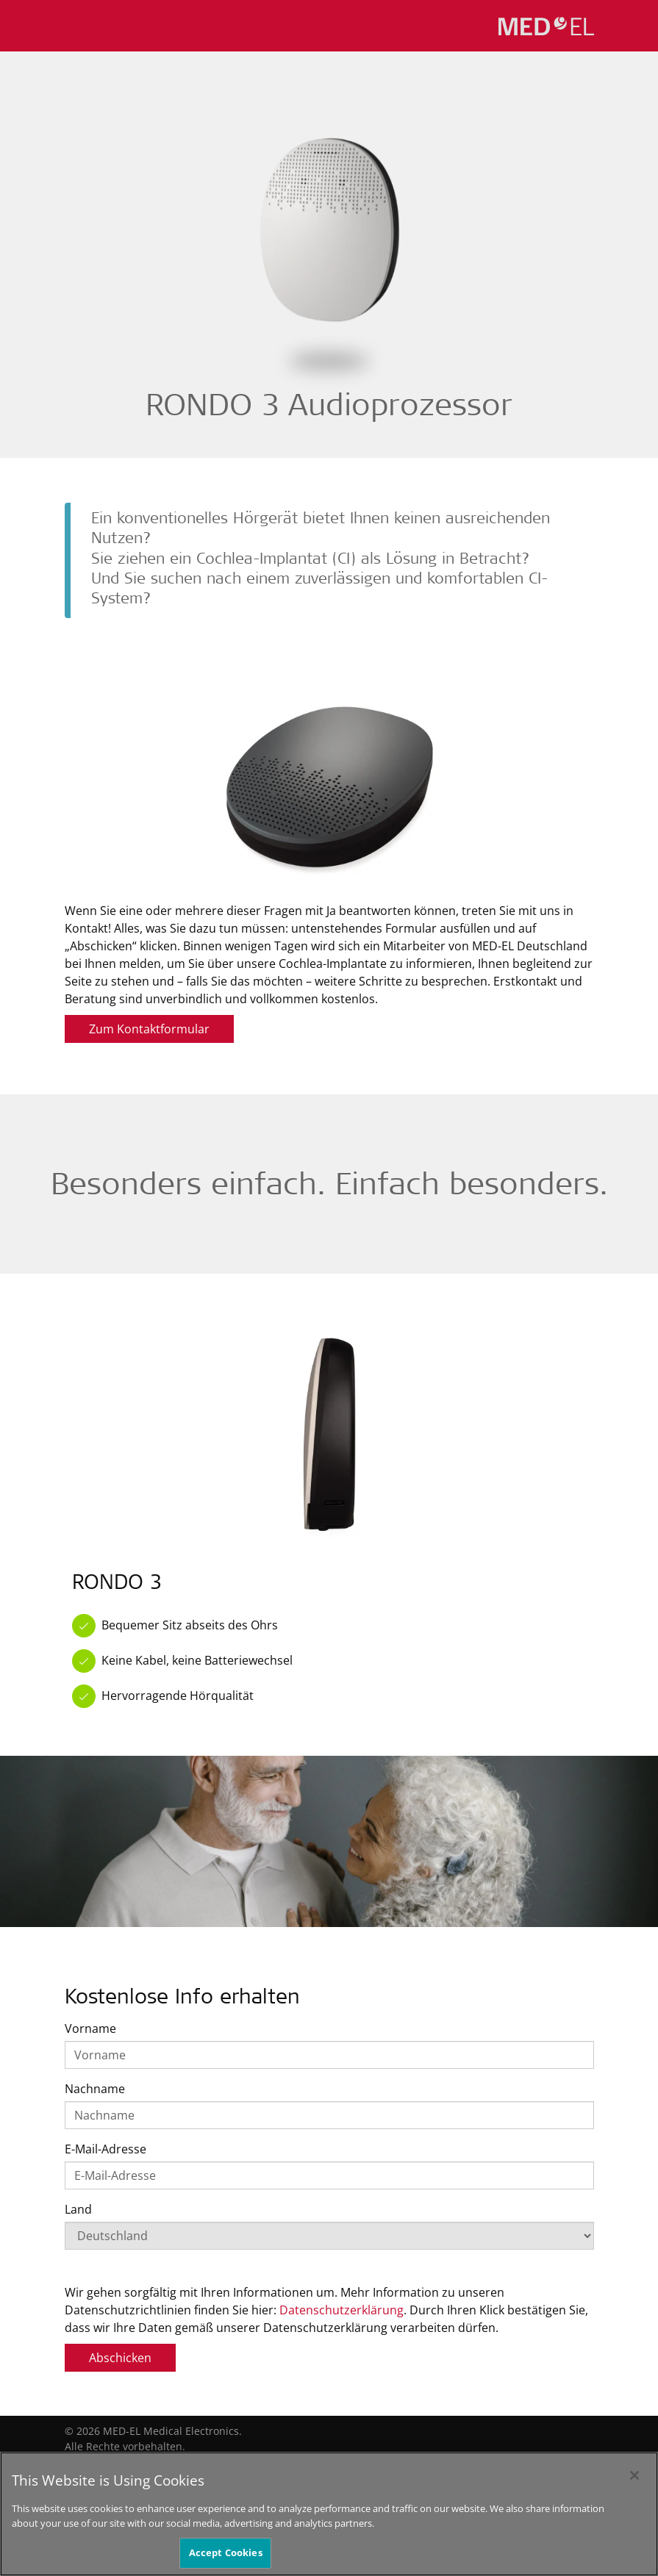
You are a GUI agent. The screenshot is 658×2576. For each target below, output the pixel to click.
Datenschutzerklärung (341, 2310)
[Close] (634, 2475)
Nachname (95, 2089)
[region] (329, 2514)
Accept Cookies (225, 2552)
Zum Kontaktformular (149, 1029)
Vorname (90, 2028)
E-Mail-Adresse (105, 2149)
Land (78, 2209)
